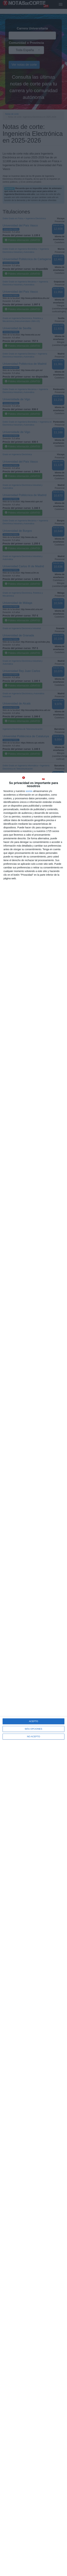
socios (29, 791)
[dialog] (33, 1674)
